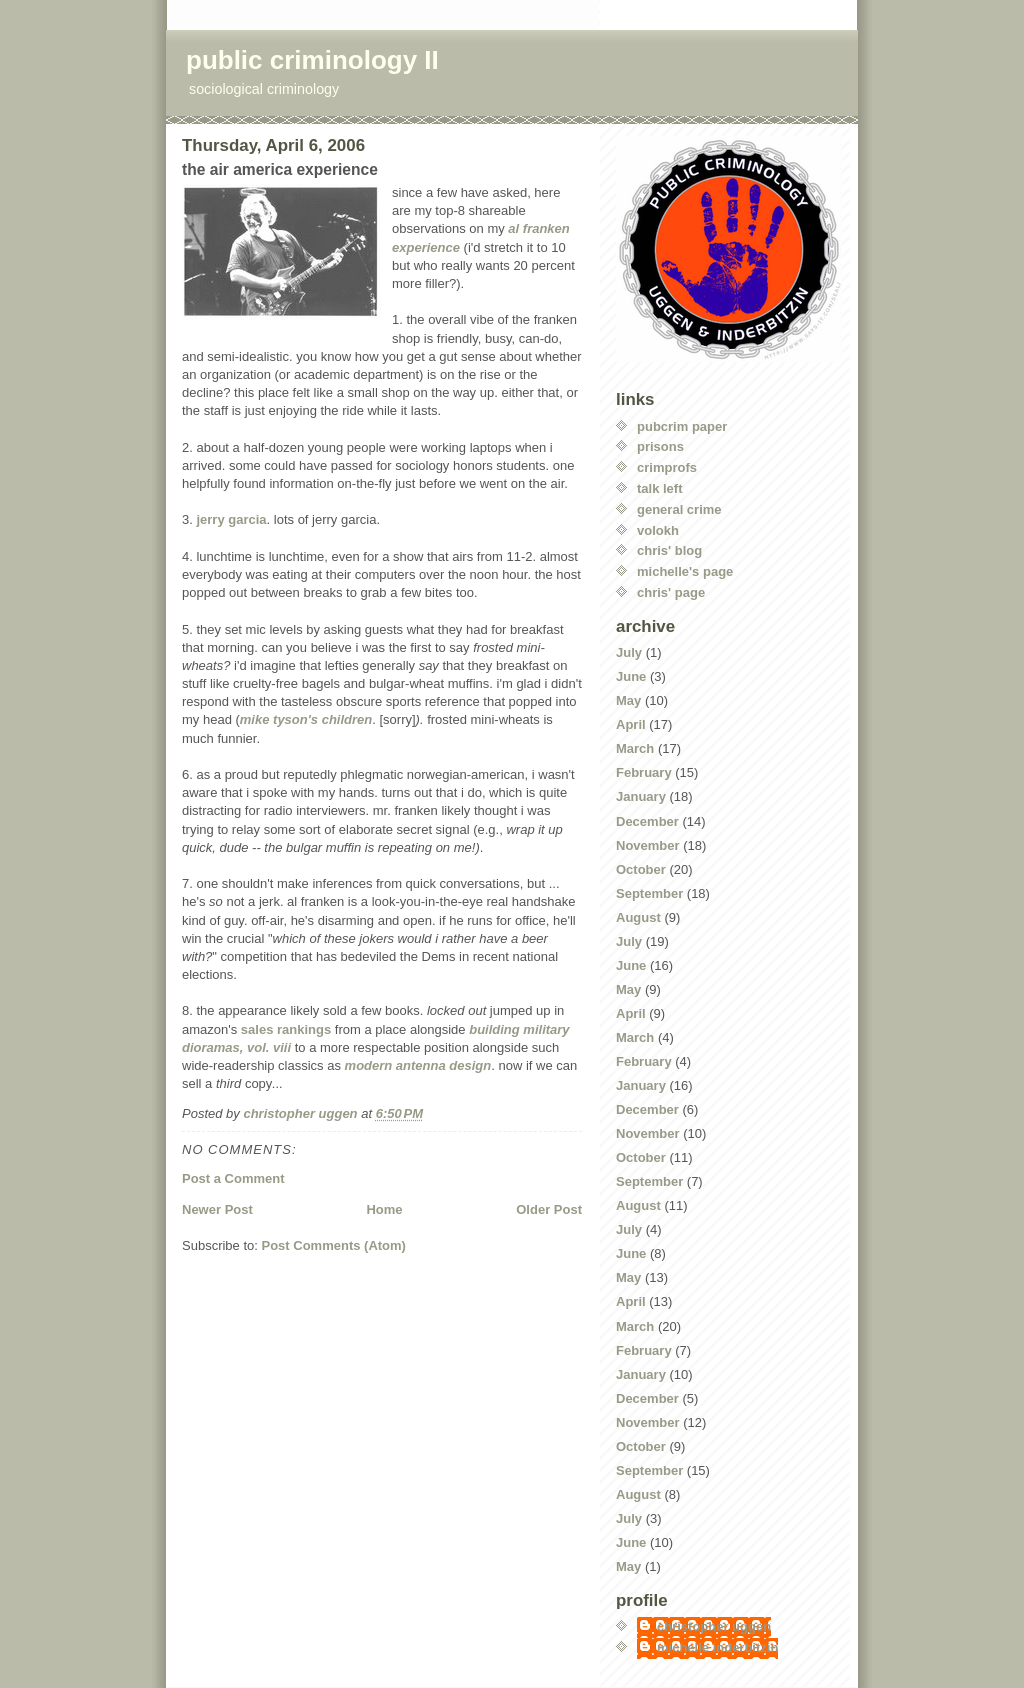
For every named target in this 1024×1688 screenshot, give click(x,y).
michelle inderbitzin (717, 1647)
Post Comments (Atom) (334, 1245)
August (638, 917)
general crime (679, 509)
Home (384, 1209)
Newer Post (217, 1209)
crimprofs (667, 467)
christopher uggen (714, 1626)
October (641, 869)
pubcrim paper (682, 426)
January (641, 796)
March (635, 748)
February (644, 772)
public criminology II (312, 60)
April (631, 724)
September (649, 893)
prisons (660, 446)
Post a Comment (233, 1178)
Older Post (549, 1209)
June (631, 676)
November (648, 845)
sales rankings (286, 1029)
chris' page (671, 592)
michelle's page (685, 571)
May (628, 700)
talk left (660, 488)
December (647, 821)
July (629, 652)
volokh (658, 530)
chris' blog (669, 550)
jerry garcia (231, 519)
